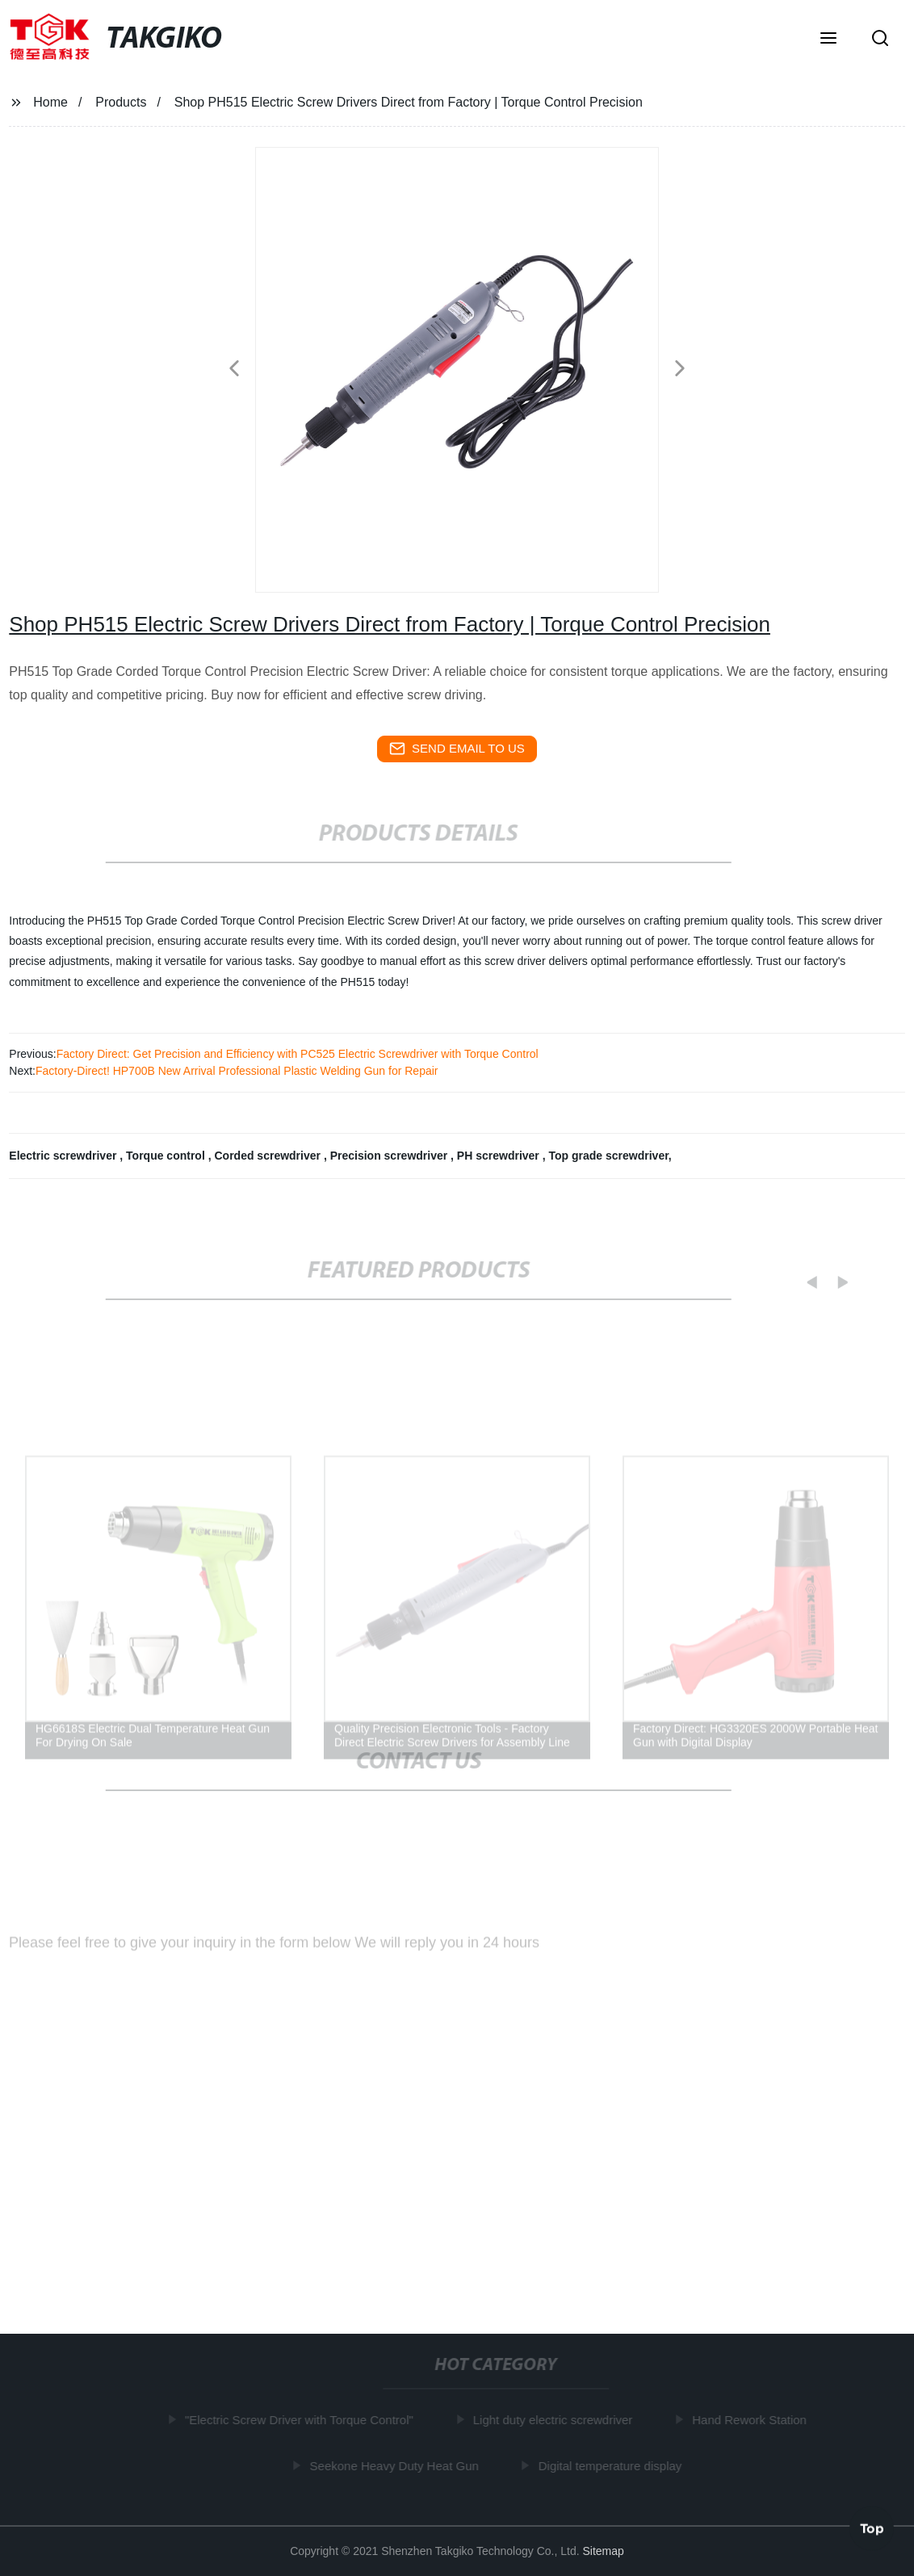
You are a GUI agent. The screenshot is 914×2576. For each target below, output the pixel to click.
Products (120, 102)
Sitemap (603, 2551)
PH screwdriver (500, 1155)
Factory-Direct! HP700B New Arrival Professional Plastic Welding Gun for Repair (237, 1070)
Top (872, 2526)
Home (50, 102)
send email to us (457, 748)
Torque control (167, 1155)
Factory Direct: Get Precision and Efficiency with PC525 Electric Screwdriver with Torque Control (298, 1053)
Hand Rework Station (752, 2420)
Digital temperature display (613, 2466)
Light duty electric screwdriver (555, 2420)
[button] (828, 39)
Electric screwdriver (64, 1155)
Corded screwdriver (268, 1155)
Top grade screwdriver (608, 1155)
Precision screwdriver (390, 1155)
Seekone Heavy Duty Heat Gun (396, 2466)
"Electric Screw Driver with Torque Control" (301, 2420)
